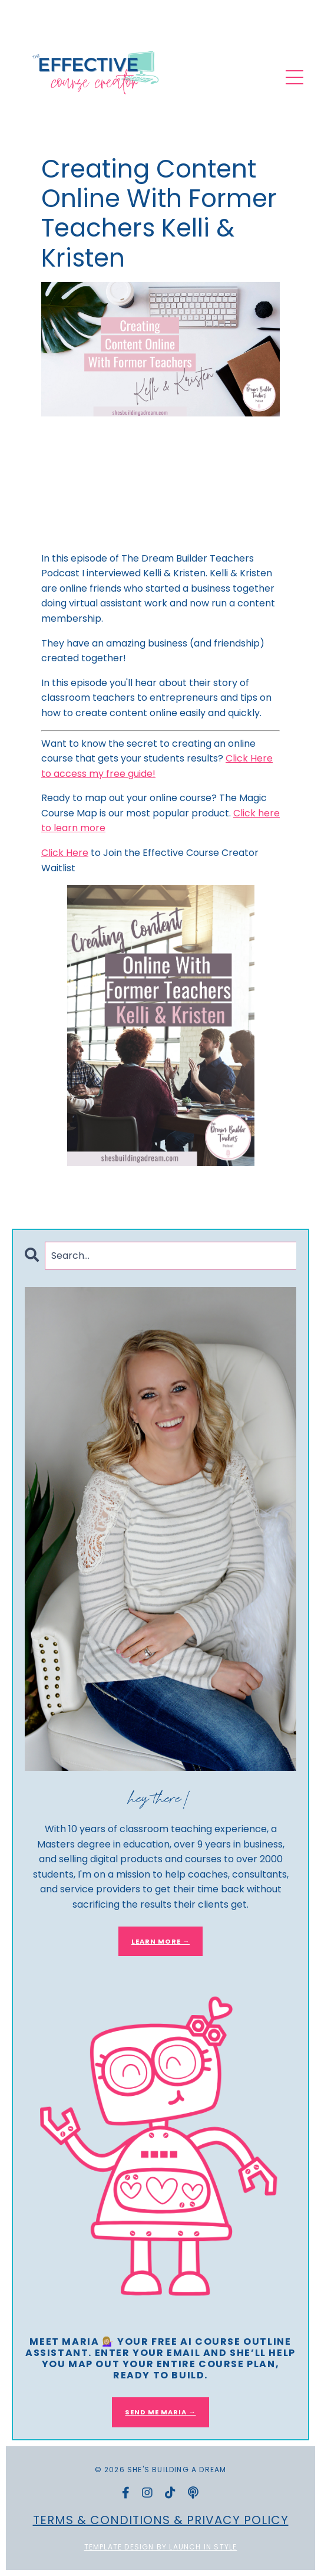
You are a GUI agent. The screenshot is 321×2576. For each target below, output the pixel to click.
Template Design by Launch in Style (160, 2547)
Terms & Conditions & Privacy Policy (161, 2520)
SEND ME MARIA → (160, 2412)
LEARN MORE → (160, 1941)
